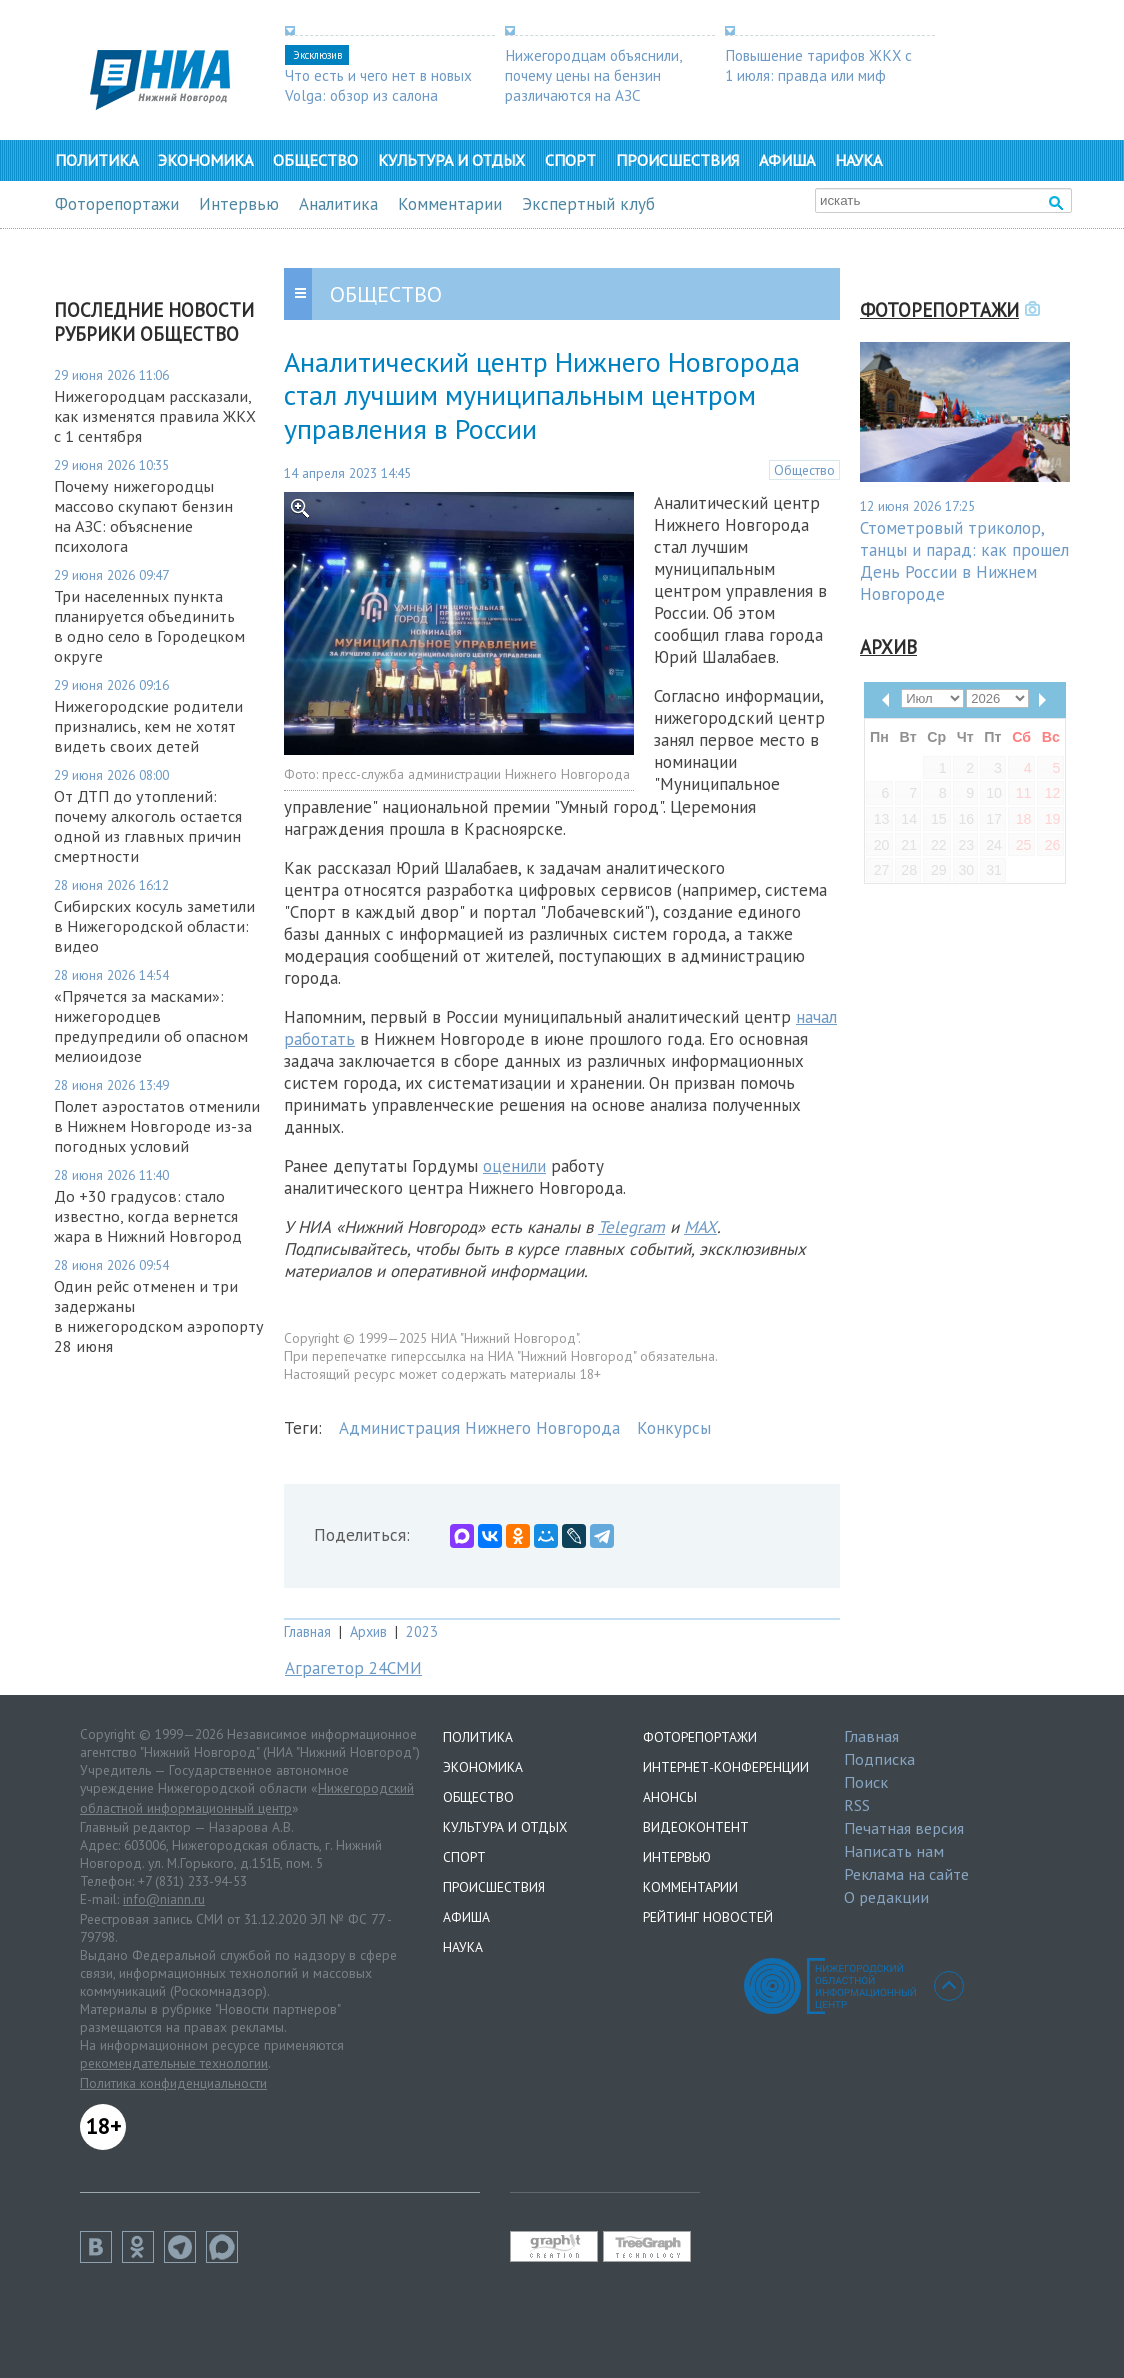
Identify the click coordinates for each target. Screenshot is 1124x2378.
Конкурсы (674, 1428)
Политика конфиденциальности (173, 2083)
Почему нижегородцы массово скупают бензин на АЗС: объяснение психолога (143, 516)
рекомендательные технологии (174, 2063)
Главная (307, 1631)
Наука (858, 160)
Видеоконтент (696, 1827)
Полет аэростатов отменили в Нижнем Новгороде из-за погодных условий (157, 1126)
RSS (857, 1805)
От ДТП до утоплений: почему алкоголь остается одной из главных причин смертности (148, 826)
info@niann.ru (164, 1899)
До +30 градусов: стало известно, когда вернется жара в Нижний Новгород (148, 1216)
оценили (514, 1166)
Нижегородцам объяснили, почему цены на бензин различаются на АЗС (593, 75)
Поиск (866, 1782)
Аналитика (338, 204)
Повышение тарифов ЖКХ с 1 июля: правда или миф (818, 65)
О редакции (886, 1897)
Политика (96, 160)
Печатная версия (904, 1828)
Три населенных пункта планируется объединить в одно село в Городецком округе (149, 626)
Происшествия (677, 160)
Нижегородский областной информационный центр (247, 1798)
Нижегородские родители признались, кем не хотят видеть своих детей (148, 726)
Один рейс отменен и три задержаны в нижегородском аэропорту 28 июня (159, 1316)
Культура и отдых (451, 160)
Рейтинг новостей (708, 1917)
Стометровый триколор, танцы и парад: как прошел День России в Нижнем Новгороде (964, 561)
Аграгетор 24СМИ (353, 1668)
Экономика (205, 160)
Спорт (570, 160)
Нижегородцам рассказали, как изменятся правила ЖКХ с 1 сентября (155, 416)
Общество (315, 160)
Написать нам (894, 1851)
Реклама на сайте (906, 1874)
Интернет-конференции (726, 1767)
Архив (368, 1631)
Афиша (787, 160)
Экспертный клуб (588, 204)
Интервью (239, 204)
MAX (700, 1227)
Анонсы (670, 1797)
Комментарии (450, 204)
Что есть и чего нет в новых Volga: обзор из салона (378, 85)
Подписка (879, 1759)
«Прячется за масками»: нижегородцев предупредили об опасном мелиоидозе (151, 1026)
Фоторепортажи (117, 204)
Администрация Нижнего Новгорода (479, 1428)
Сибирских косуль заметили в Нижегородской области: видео (154, 926)
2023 (422, 1631)
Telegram (631, 1227)
